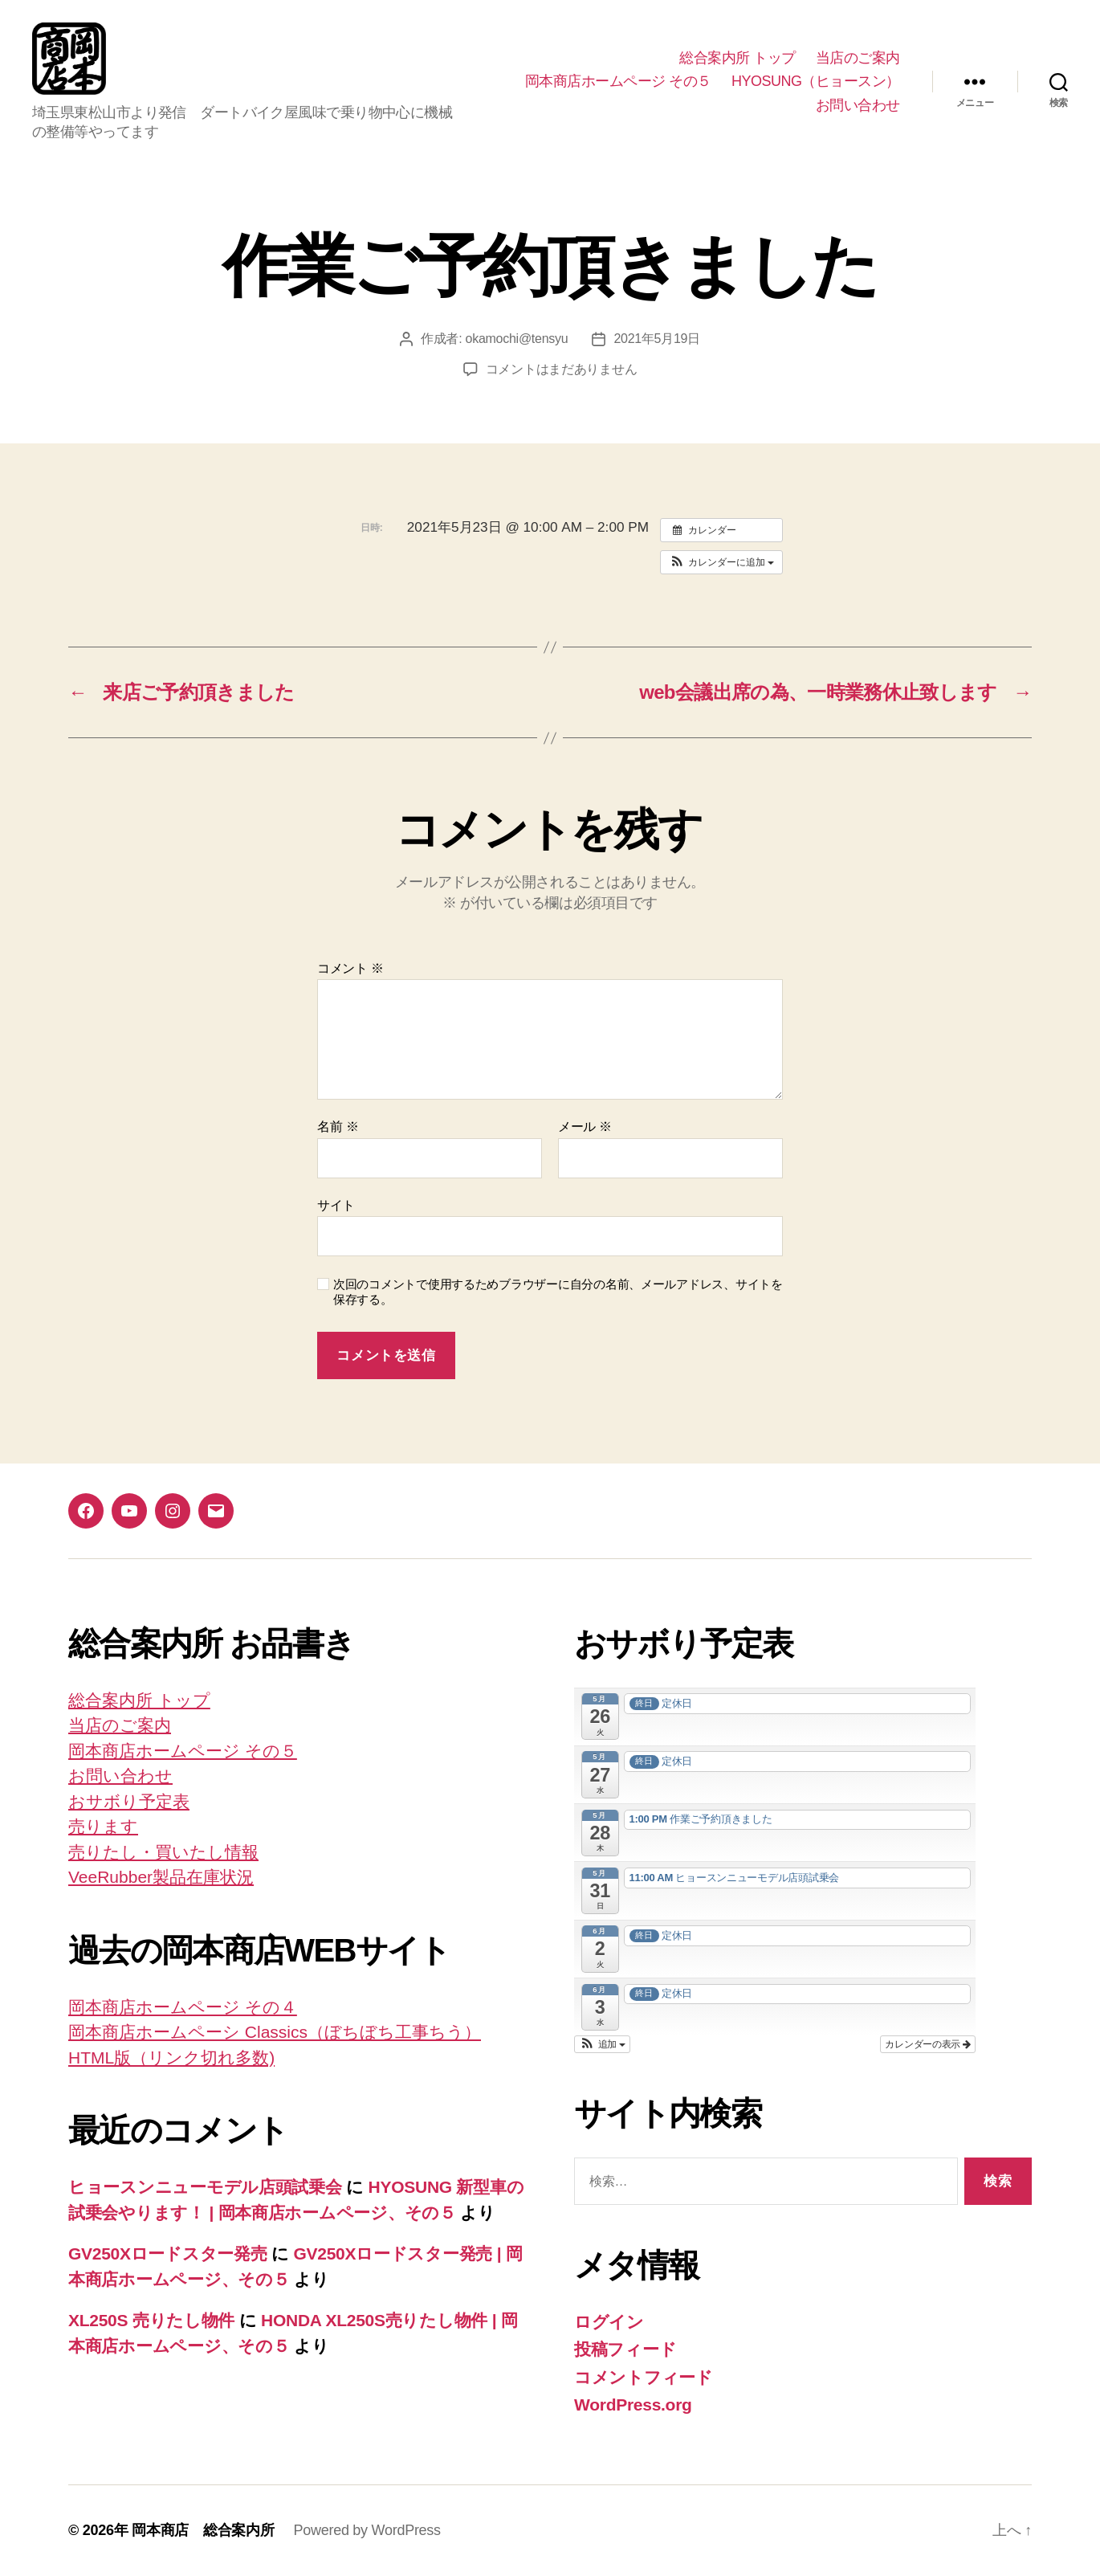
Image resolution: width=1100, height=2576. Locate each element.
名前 (337, 1126)
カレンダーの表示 (928, 2044)
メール (585, 1126)
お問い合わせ (858, 105)
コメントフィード (643, 2377)
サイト (336, 1205)
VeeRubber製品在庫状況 (161, 1877)
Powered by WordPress (366, 2530)
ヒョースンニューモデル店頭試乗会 (205, 2187)
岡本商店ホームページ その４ (182, 2007)
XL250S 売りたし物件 (151, 2320)
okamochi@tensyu (517, 338)
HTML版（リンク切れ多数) (171, 2057)
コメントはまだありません (562, 369)
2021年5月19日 (656, 338)
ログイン (609, 2322)
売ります (103, 1826)
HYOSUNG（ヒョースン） (815, 81)
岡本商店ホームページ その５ (618, 81)
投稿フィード (625, 2349)
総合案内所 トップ (737, 58)
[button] (721, 562)
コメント (350, 968)
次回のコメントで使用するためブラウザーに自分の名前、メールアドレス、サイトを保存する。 (558, 1291)
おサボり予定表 (128, 1801)
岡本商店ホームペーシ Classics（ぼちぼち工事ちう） (274, 2032)
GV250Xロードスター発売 (167, 2253)
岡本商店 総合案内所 (203, 2530)
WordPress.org (633, 2404)
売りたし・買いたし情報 (163, 1852)
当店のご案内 (858, 58)
